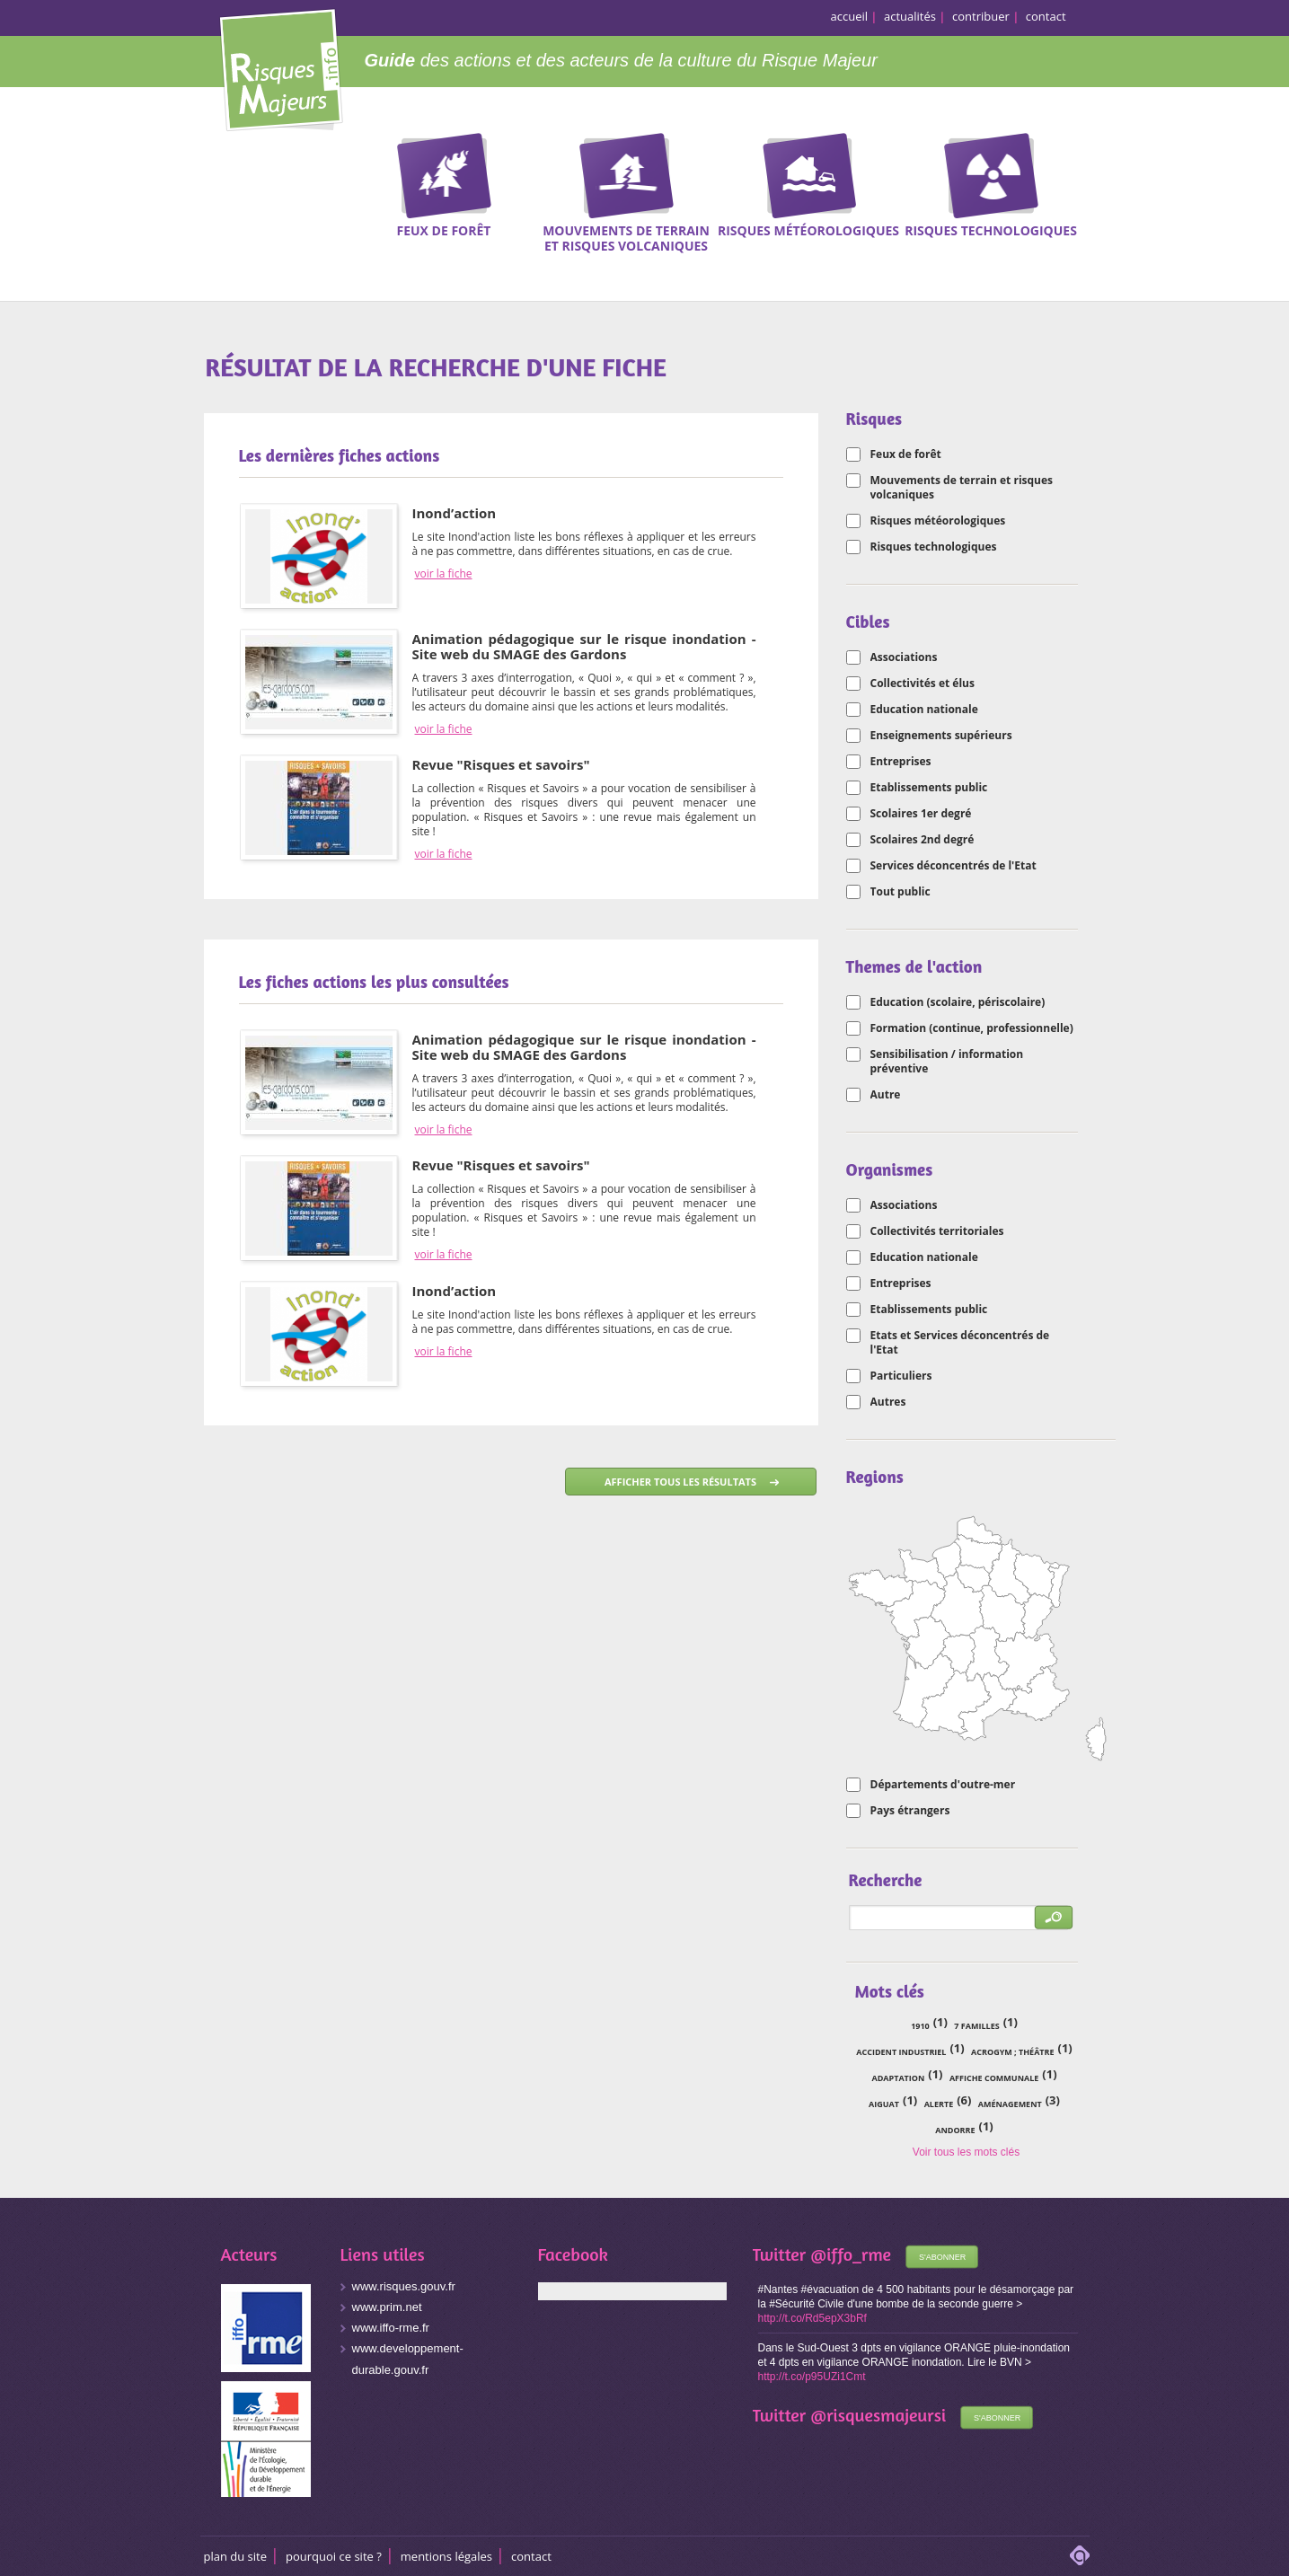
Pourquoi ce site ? (334, 2556)
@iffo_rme (850, 2254)
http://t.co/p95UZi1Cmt (812, 2376)
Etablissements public (929, 788)
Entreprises (900, 761)
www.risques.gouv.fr (403, 2286)
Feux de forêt (905, 454)
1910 (920, 2026)
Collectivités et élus (922, 683)
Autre (885, 1095)
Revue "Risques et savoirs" (501, 764)
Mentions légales (446, 2556)
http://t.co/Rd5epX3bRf (812, 2318)
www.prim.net (387, 2307)
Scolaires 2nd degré (922, 840)
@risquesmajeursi (878, 2415)
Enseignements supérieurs (941, 735)
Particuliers (901, 1376)
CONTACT (531, 2556)
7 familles (976, 2026)
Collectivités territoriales (937, 1231)
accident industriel (901, 2052)
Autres (888, 1402)
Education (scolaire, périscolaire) (958, 1002)
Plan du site (236, 2556)
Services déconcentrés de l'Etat (953, 866)
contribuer (981, 16)
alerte (939, 2104)
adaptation (897, 2078)
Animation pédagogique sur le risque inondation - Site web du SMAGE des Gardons (584, 646)
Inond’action (454, 513)
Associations (904, 657)
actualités (910, 16)
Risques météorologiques (938, 521)
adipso (1080, 2555)
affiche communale (993, 2078)
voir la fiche (443, 574)
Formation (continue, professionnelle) (971, 1028)
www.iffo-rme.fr (390, 2327)
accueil (850, 16)
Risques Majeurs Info (280, 67)
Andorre (955, 2130)
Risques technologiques (933, 547)
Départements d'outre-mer (943, 1785)
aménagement (1010, 2104)
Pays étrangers (910, 1811)
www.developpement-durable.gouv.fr (408, 2359)
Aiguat (884, 2104)
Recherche (1212, 189)
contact (1046, 16)
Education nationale (924, 709)
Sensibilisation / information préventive (947, 1061)
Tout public (900, 892)
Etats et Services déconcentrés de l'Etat (960, 1342)
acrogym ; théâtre (1012, 2052)
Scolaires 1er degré (921, 814)
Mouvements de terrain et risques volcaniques (962, 487)
